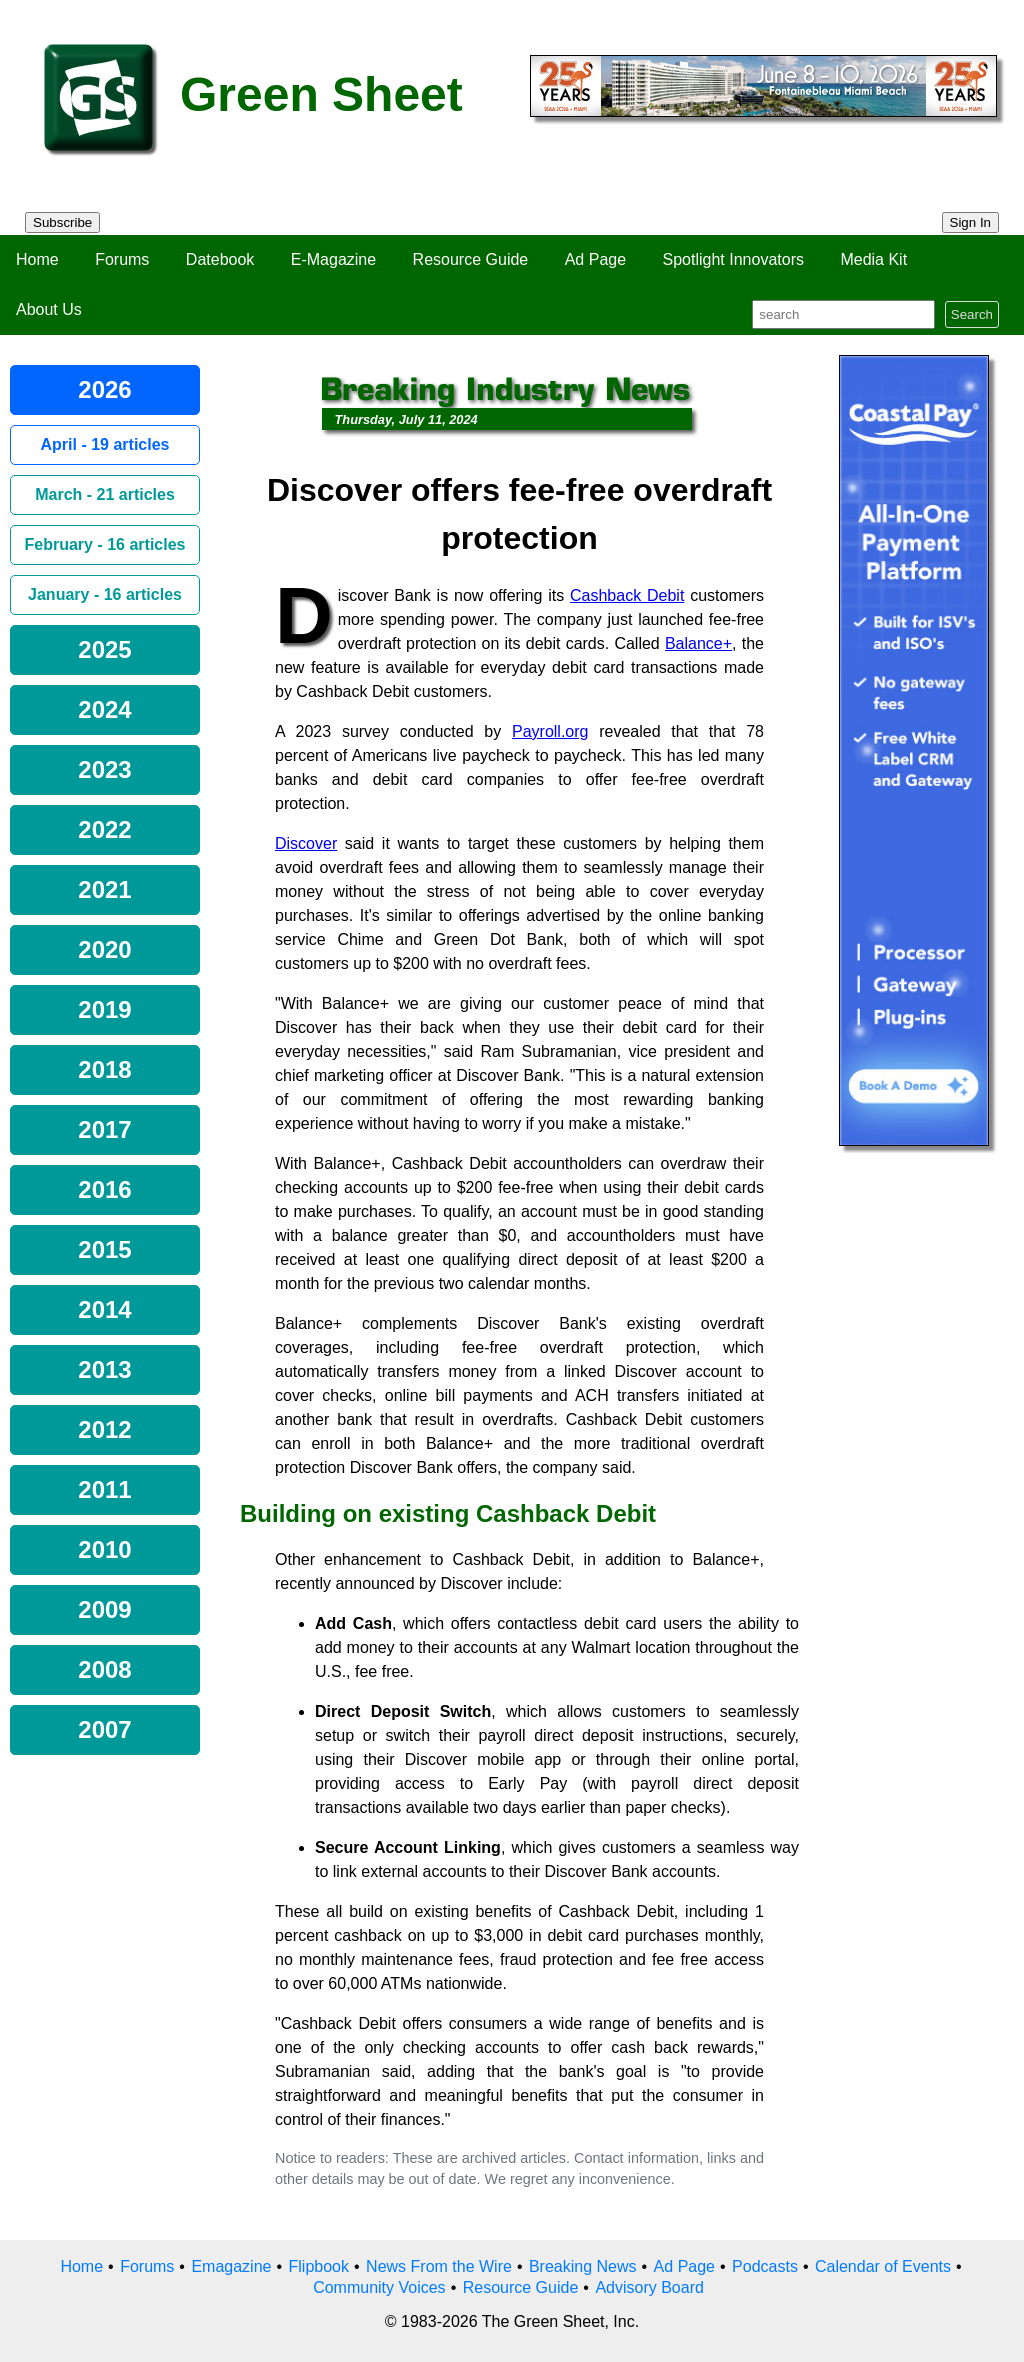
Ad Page (595, 259)
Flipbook (319, 2266)
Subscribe (62, 222)
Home (37, 259)
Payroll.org (550, 731)
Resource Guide (471, 259)
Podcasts (765, 2266)
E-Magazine (333, 259)
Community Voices (379, 2287)
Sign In (971, 222)
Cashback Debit (627, 595)
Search (972, 314)
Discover (306, 843)
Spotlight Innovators (733, 259)
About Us (49, 309)
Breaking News (583, 2266)
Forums (122, 259)
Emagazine (231, 2266)
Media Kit (873, 259)
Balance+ (698, 643)
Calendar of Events (883, 2266)
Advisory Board (649, 2287)
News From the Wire (439, 2266)
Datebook (220, 259)
